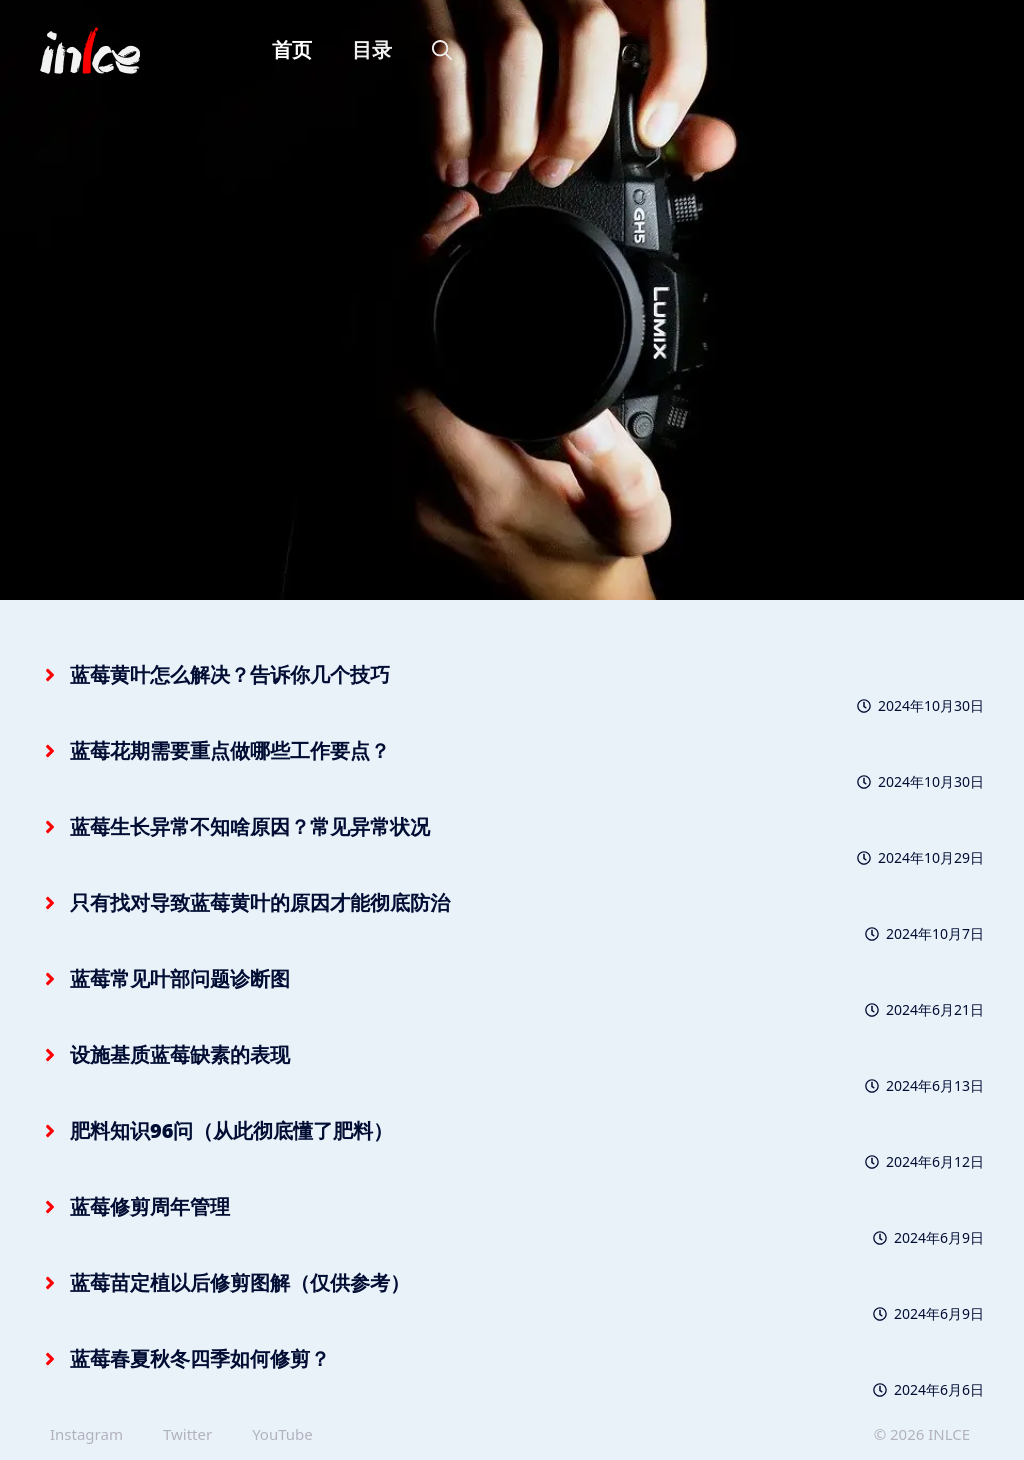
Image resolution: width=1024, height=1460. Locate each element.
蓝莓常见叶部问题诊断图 (180, 978)
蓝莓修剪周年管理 (150, 1206)
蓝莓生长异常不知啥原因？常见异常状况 (250, 826)
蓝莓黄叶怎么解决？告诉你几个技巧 (230, 674)
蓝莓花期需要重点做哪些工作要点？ (230, 750)
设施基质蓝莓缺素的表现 (180, 1054)
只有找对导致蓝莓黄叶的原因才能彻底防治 (260, 902)
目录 (372, 49)
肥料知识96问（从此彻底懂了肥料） (231, 1130)
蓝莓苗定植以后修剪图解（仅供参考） (240, 1282)
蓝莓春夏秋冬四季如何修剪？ (200, 1358)
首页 (292, 49)
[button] (442, 50)
